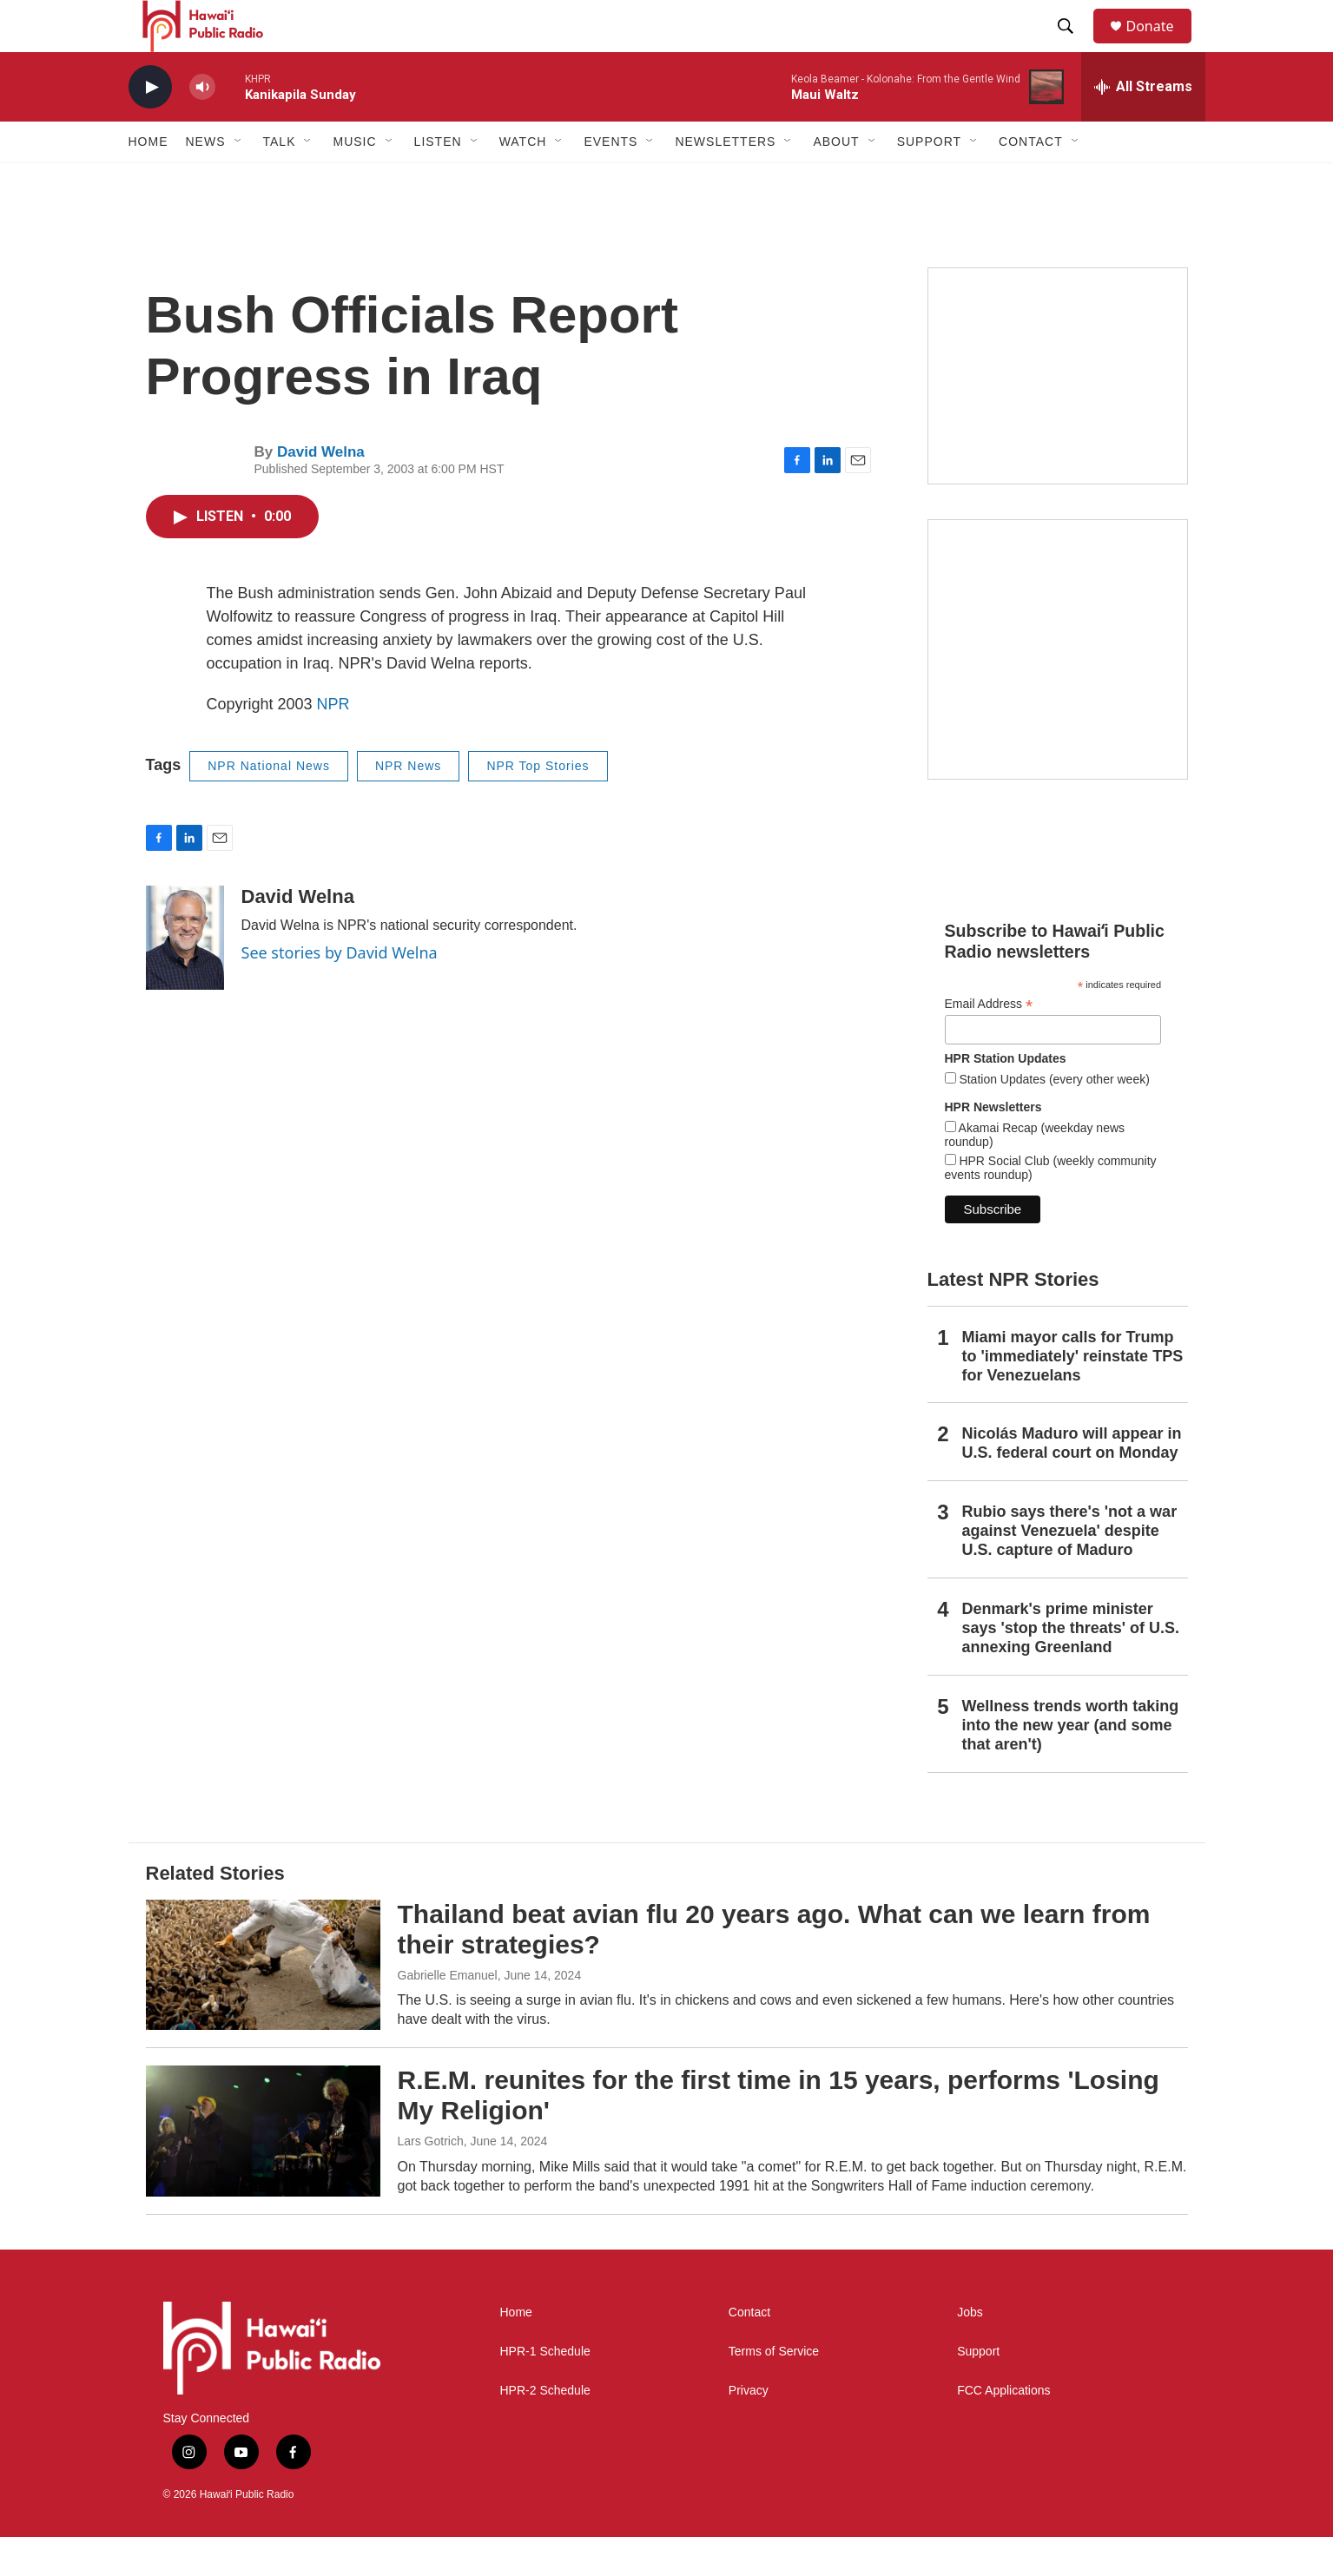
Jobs (970, 2351)
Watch (523, 181)
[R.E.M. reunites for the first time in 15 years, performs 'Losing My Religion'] (263, 2170)
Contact (749, 2351)
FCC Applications (1003, 2429)
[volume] (202, 126)
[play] (150, 126)
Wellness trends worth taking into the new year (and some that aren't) (1070, 1764)
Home (148, 181)
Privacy (749, 2429)
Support (978, 2390)
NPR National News (269, 805)
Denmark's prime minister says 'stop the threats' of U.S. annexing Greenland (1071, 1667)
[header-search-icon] (1074, 46)
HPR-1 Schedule (545, 2390)
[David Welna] (185, 977)
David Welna (321, 491)
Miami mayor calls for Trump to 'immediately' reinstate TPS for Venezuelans (1073, 1395)
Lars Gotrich (431, 2180)
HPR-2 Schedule (545, 2429)
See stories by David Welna (339, 991)
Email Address (989, 1043)
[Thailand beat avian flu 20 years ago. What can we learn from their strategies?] (263, 2004)
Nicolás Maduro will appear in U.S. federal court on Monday (1072, 1482)
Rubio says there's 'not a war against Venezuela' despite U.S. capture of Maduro (1070, 1570)
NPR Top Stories (537, 805)
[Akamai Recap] (1057, 688)
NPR (333, 743)
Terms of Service (774, 2390)
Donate (1161, 45)
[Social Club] (1057, 415)
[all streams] (1143, 126)
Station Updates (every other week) (1053, 1118)
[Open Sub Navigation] (239, 181)
